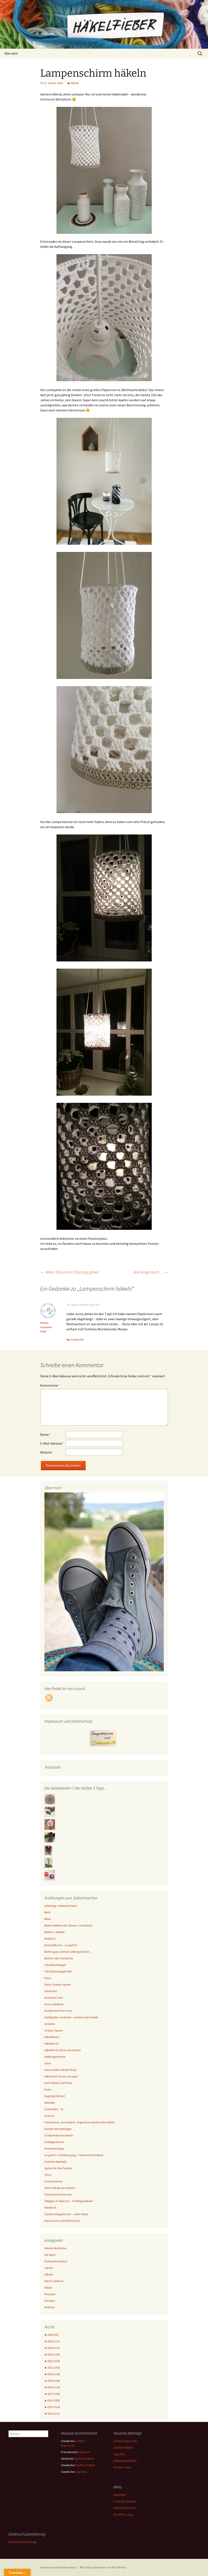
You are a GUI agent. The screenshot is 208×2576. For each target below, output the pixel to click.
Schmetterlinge (54, 2148)
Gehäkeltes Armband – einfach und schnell (71, 2017)
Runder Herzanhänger (58, 2129)
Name (45, 1434)
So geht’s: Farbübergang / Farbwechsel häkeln (73, 2155)
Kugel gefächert (54, 2096)
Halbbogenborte (54, 2057)
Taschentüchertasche (58, 2194)
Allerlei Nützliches (55, 2248)
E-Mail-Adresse (52, 1443)
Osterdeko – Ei (53, 2109)
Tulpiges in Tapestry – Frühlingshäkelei (68, 2201)
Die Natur (50, 2255)
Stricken (49, 2301)
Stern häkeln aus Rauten (59, 2188)
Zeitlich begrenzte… (126, 2441)
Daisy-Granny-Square (57, 1984)
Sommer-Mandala (55, 2162)
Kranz (48, 2089)
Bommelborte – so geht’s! (60, 1945)
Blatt (47, 1912)
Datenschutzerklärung (22, 2542)
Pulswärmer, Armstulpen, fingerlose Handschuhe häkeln (79, 2122)
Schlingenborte (54, 2142)
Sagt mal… (85, 2452)
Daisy (47, 1978)
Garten (48, 2268)
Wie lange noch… (151, 1272)
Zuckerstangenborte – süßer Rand (66, 2214)
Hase (47, 2063)
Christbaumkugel (55, 1965)
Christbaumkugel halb (58, 1971)
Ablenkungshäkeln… (126, 2461)
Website (46, 1452)
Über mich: (11, 53)
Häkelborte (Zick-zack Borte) (62, 2050)
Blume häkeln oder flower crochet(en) (68, 1925)
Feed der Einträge (124, 2501)
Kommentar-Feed (124, 2508)
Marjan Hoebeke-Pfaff (46, 1327)
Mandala (49, 2102)
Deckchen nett (53, 1998)
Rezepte (49, 2294)
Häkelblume (51, 2037)
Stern (47, 2175)
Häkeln (74, 83)
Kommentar (50, 1385)
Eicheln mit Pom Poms (58, 2011)
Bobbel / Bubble (54, 1932)
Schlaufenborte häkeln (58, 2135)
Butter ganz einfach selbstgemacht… (68, 1952)
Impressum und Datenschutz (62, 2221)
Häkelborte (51, 2043)
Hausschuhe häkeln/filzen (60, 2070)
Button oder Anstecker (58, 1958)
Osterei (49, 2116)
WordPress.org (123, 2514)
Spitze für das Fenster (58, 2168)
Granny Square (53, 2030)
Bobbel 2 (50, 1938)
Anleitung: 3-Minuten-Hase (60, 1906)
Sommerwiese (53, 2181)
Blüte (47, 1919)
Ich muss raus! (122, 2467)
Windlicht (50, 2207)
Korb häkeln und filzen (58, 2083)
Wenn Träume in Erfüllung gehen (69, 1272)
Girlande (49, 2024)
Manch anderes (54, 2281)
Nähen (48, 2287)
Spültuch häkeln (84, 2458)
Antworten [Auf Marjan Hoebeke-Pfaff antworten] (77, 1339)
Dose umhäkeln (54, 2004)
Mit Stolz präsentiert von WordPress (103, 2567)
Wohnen (49, 2307)
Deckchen (50, 1991)
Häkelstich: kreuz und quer (61, 2076)
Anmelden (119, 2495)
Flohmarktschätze (55, 2261)
